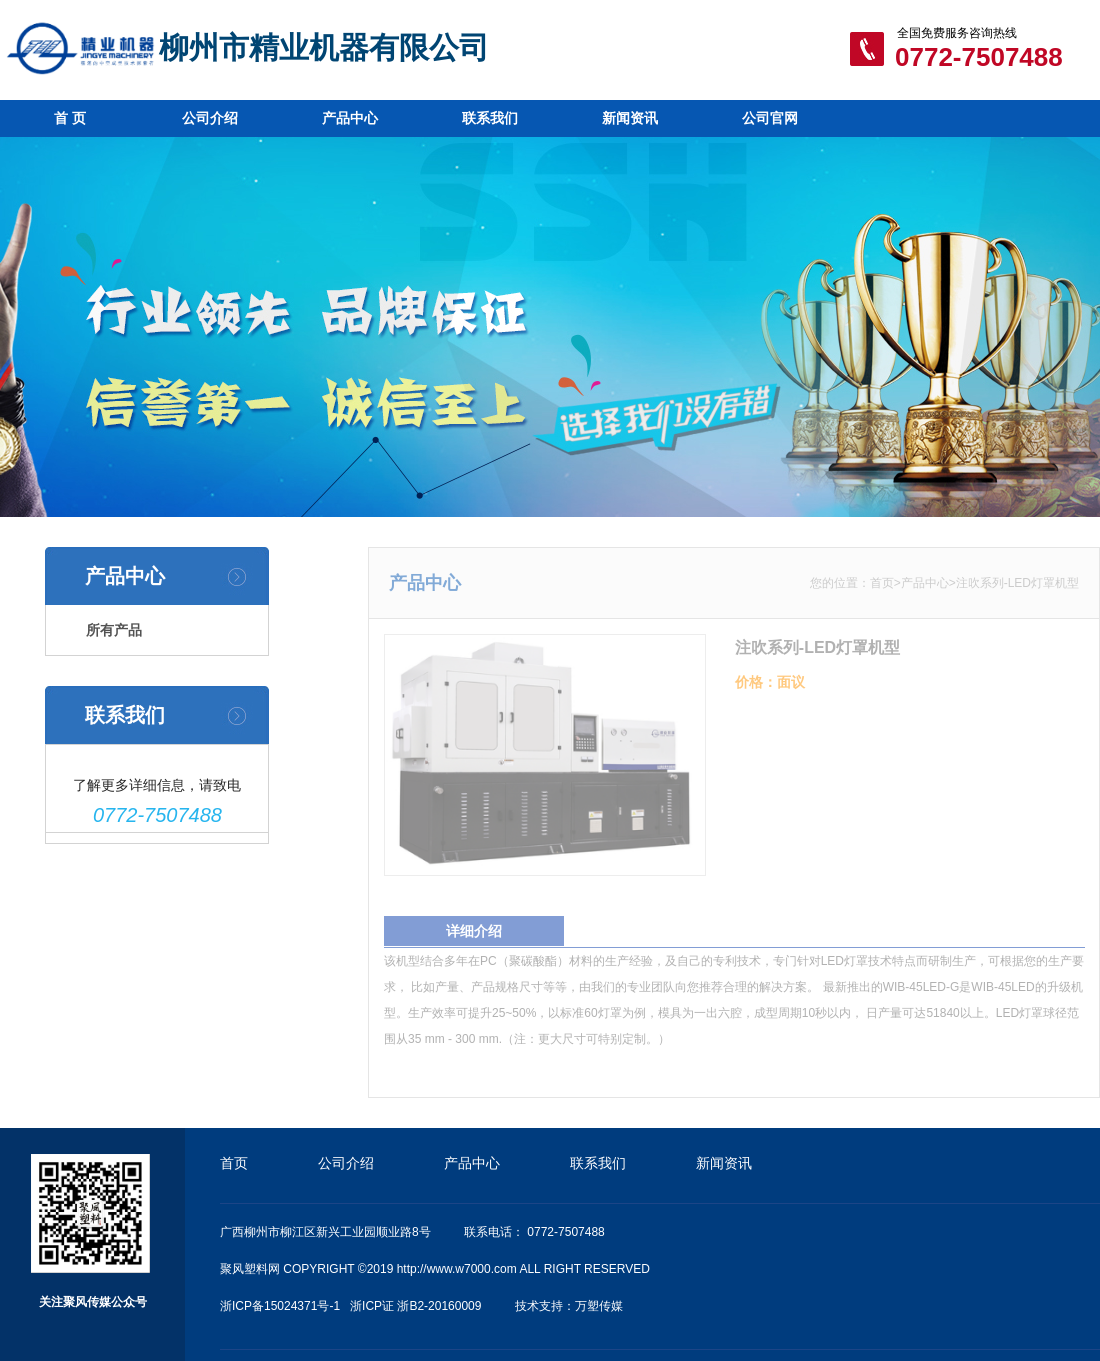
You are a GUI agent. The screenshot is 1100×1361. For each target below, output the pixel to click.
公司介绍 (210, 118)
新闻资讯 (630, 118)
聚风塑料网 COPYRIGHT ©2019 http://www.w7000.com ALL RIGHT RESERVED (435, 1269)
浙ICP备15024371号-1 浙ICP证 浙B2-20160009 (350, 1306)
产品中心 (350, 118)
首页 (888, 583)
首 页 (70, 118)
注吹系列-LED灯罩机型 (1023, 583)
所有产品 (112, 630)
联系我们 (490, 118)
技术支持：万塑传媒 (569, 1306)
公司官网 (770, 118)
